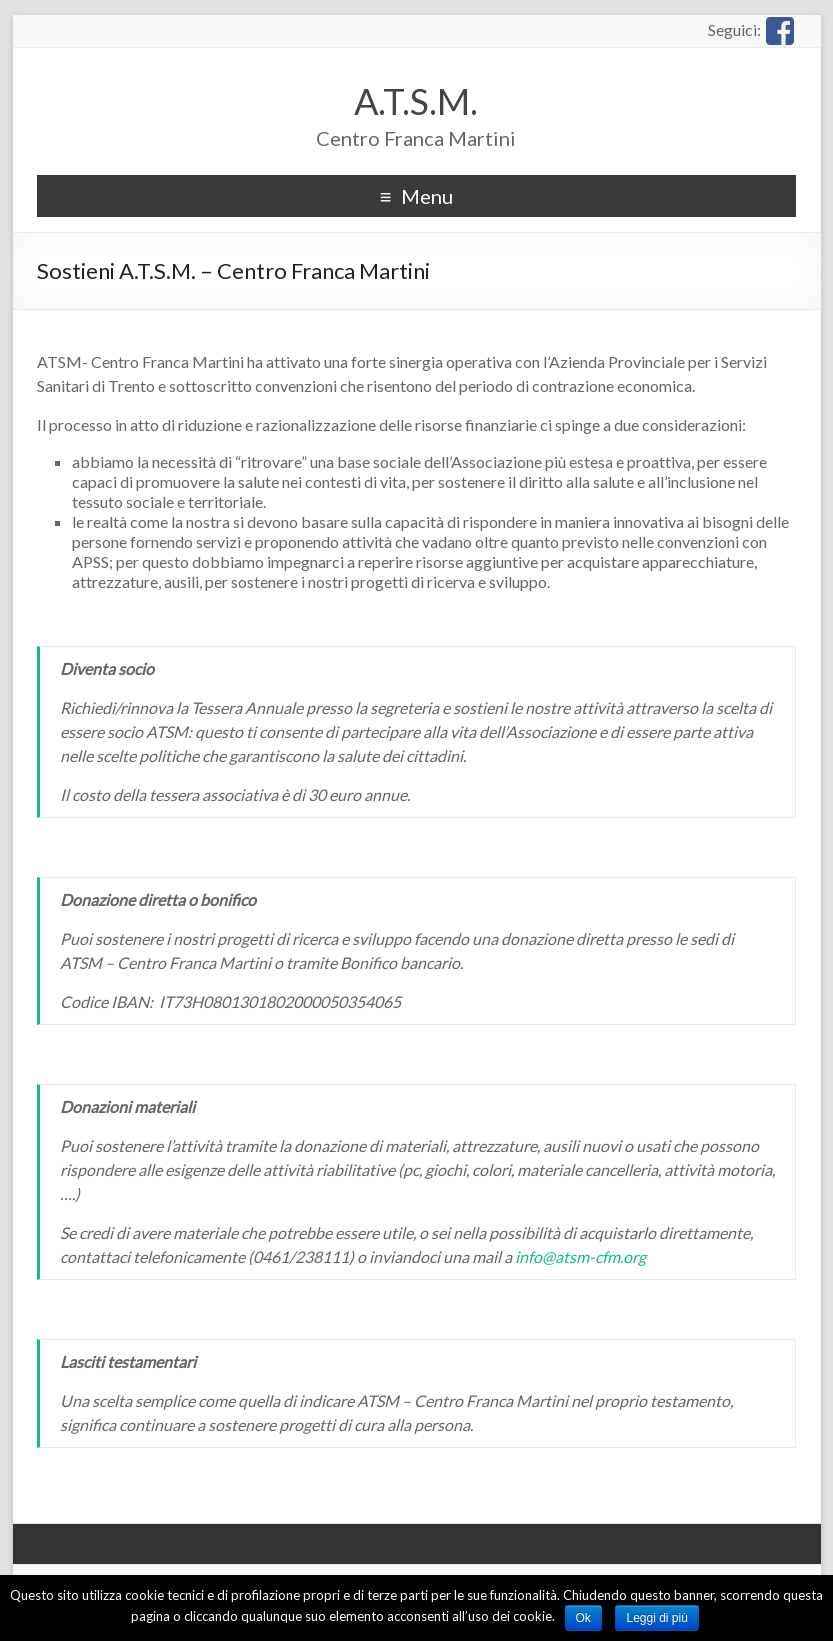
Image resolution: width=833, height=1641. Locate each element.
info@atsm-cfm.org (580, 1256)
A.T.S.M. (416, 101)
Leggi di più (656, 1618)
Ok (583, 1618)
